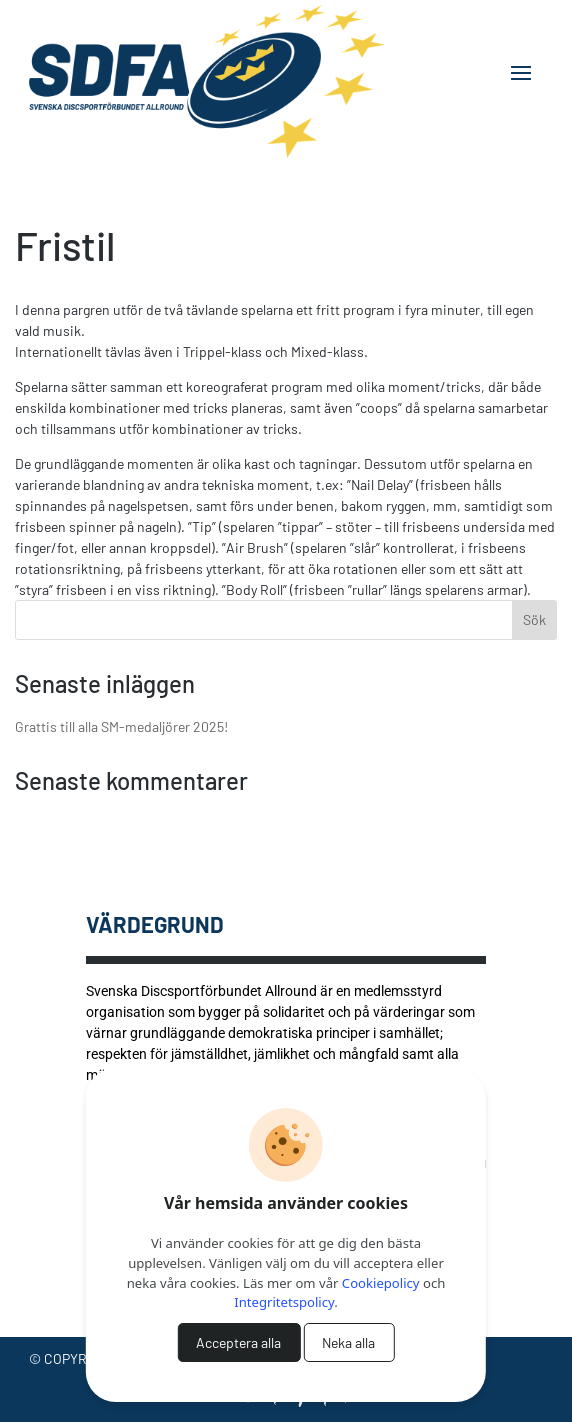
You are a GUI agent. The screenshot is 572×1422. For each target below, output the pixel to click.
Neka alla (348, 1342)
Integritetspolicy (284, 1302)
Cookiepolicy (381, 1283)
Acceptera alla (238, 1342)
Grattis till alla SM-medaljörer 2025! (121, 726)
